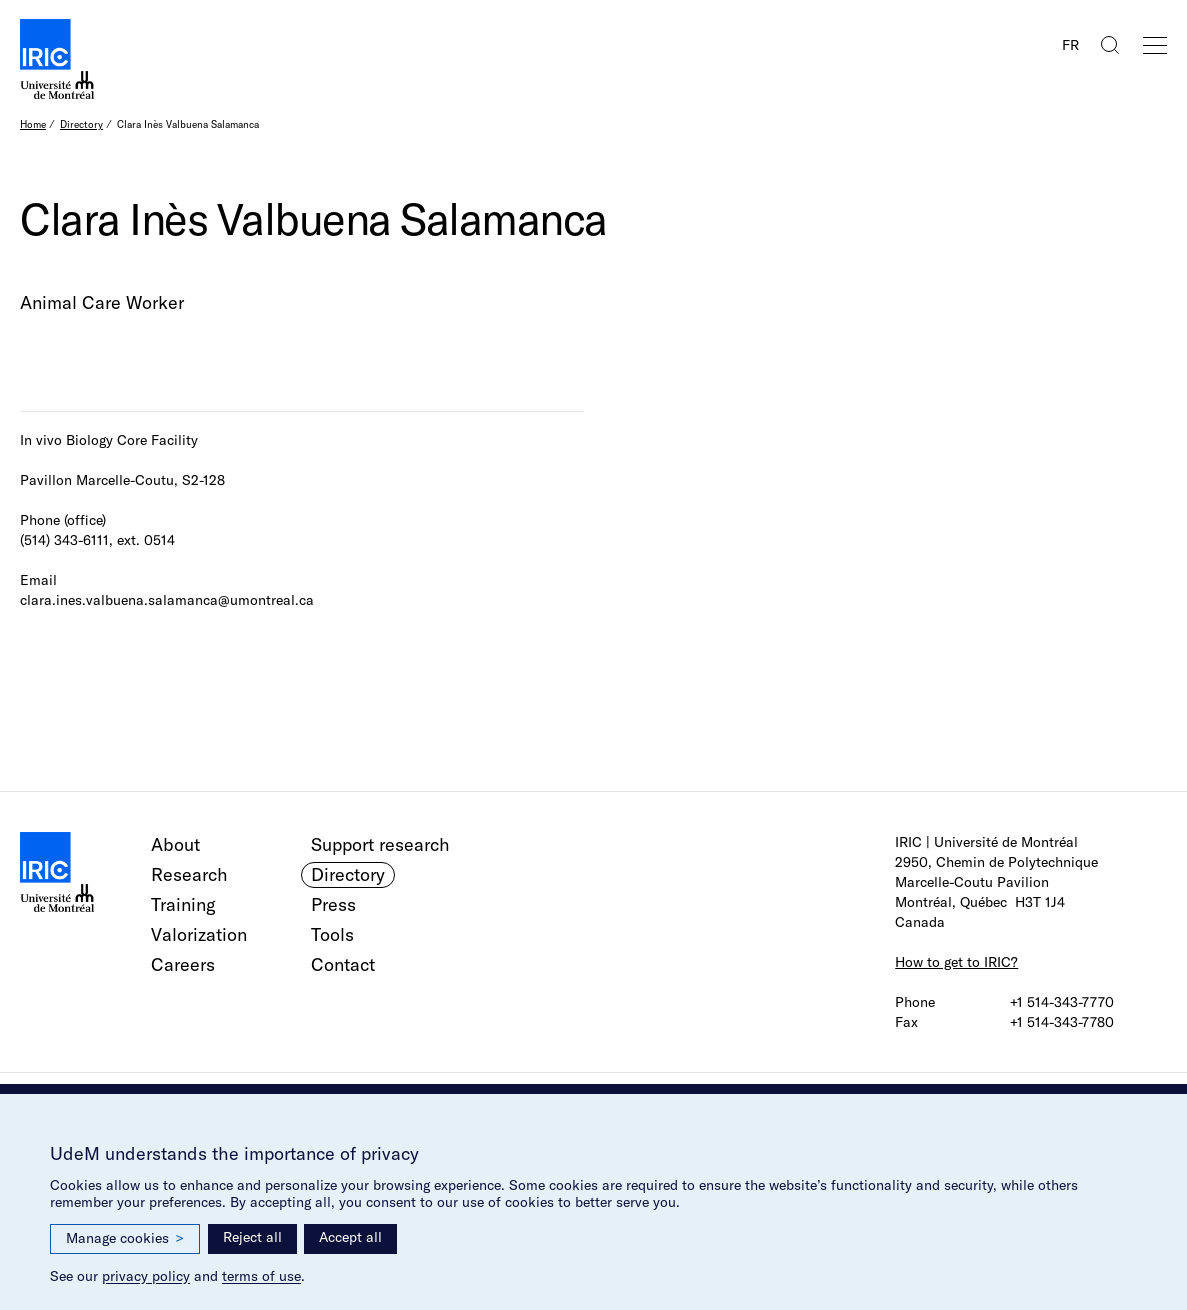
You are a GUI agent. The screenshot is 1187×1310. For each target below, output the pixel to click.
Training (183, 904)
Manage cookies (125, 1238)
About (175, 844)
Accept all (350, 1237)
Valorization (199, 934)
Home (33, 124)
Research (189, 874)
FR (1070, 45)
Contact (343, 964)
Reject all (252, 1237)
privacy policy (146, 1276)
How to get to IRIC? (956, 962)
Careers (183, 964)
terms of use (261, 1276)
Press (333, 904)
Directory (81, 124)
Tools (332, 934)
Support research (380, 844)
